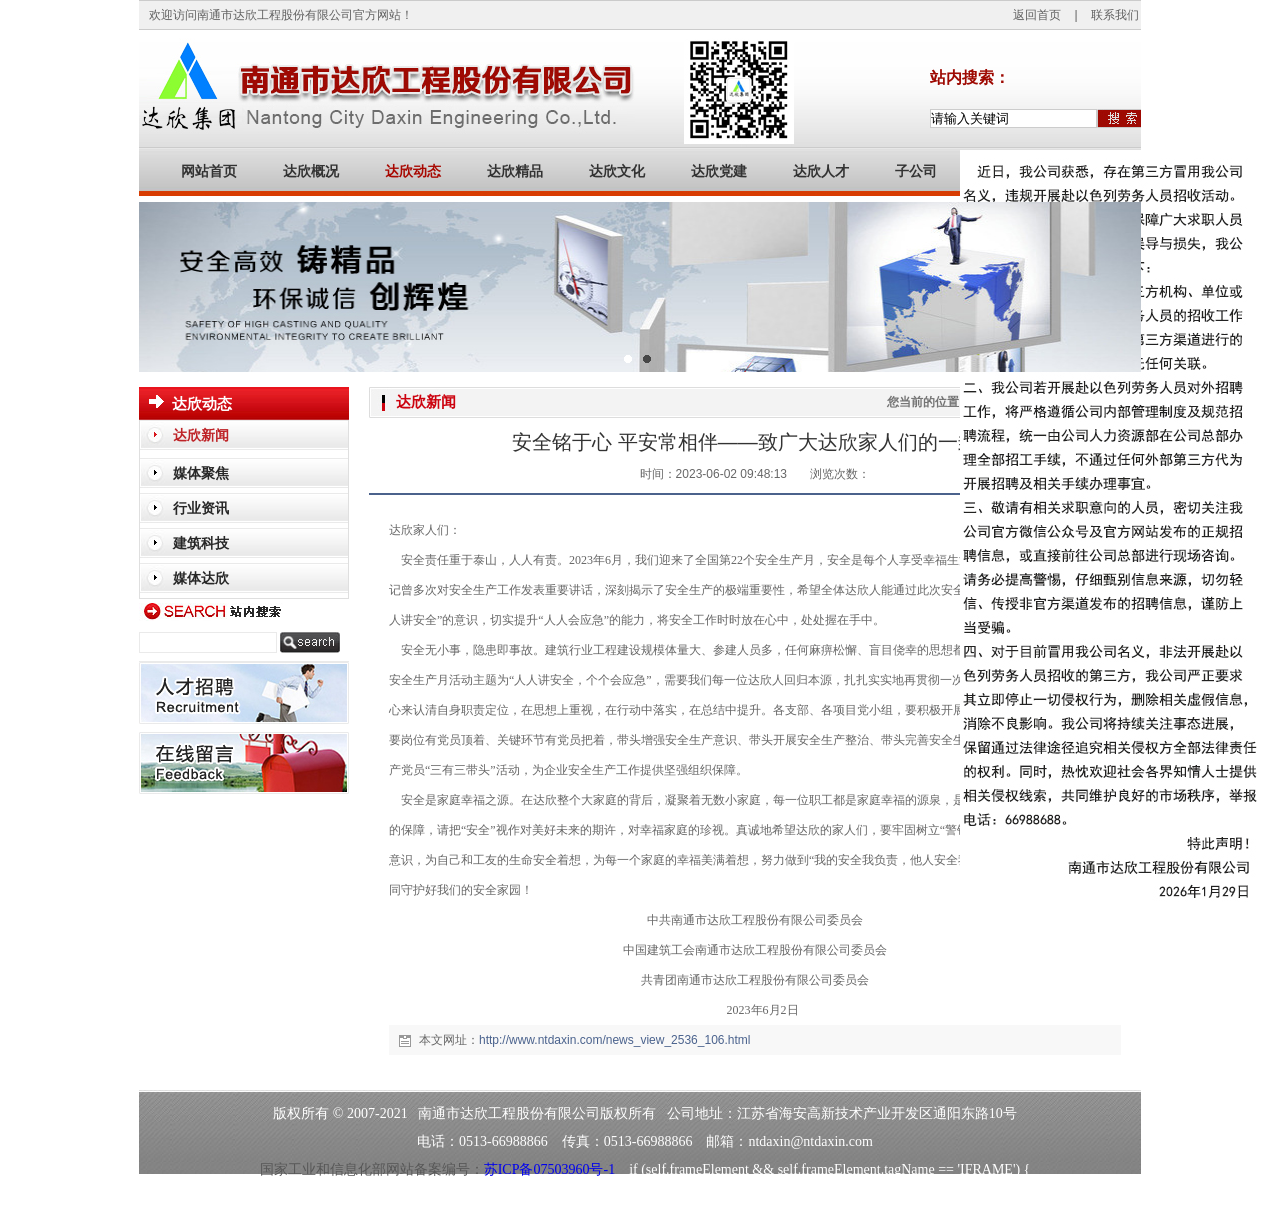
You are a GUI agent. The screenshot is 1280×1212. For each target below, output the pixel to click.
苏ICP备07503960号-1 (549, 1169)
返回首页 (1037, 15)
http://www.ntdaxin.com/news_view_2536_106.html (614, 1040)
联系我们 (1115, 15)
